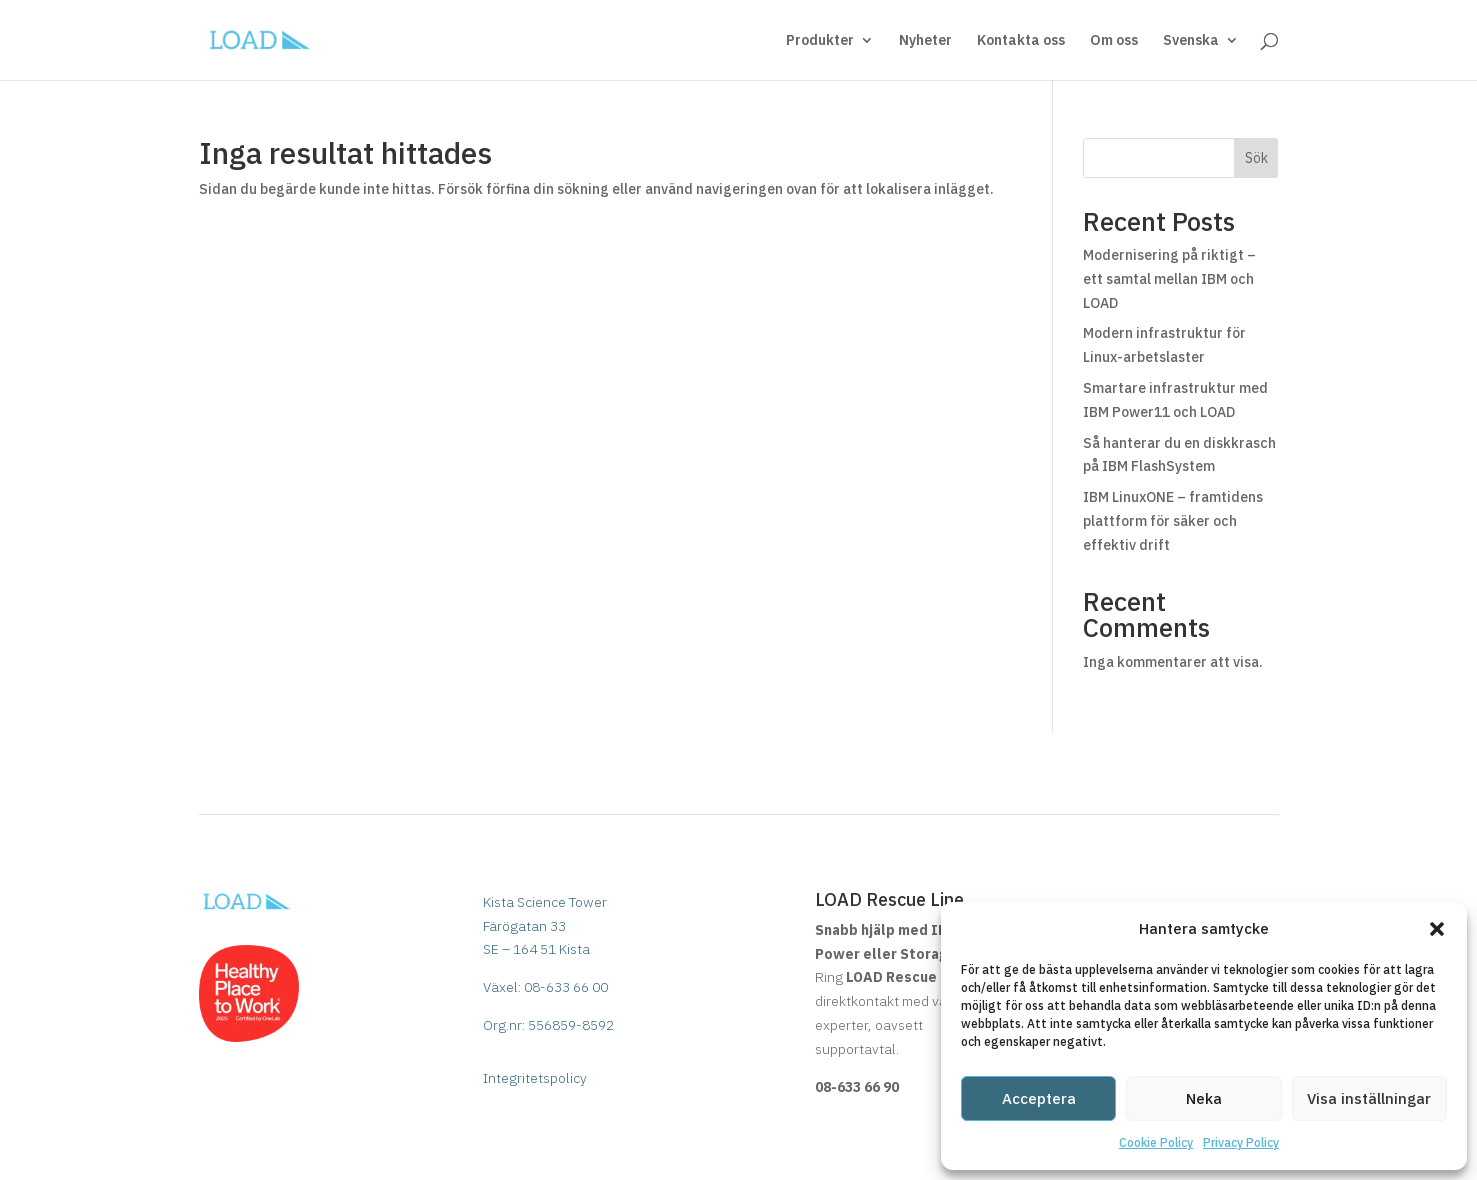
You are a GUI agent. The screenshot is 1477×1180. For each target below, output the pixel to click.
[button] (1437, 929)
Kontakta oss (1021, 41)
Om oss (1114, 41)
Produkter (820, 41)
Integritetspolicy (535, 1078)
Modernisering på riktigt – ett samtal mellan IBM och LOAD (1169, 279)
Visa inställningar (1369, 1098)
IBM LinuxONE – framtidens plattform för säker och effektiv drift (1173, 521)
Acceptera (1039, 1098)
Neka (1204, 1098)
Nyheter (925, 41)
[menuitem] (1201, 56)
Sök (1256, 158)
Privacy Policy (1241, 1142)
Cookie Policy (1156, 1142)
